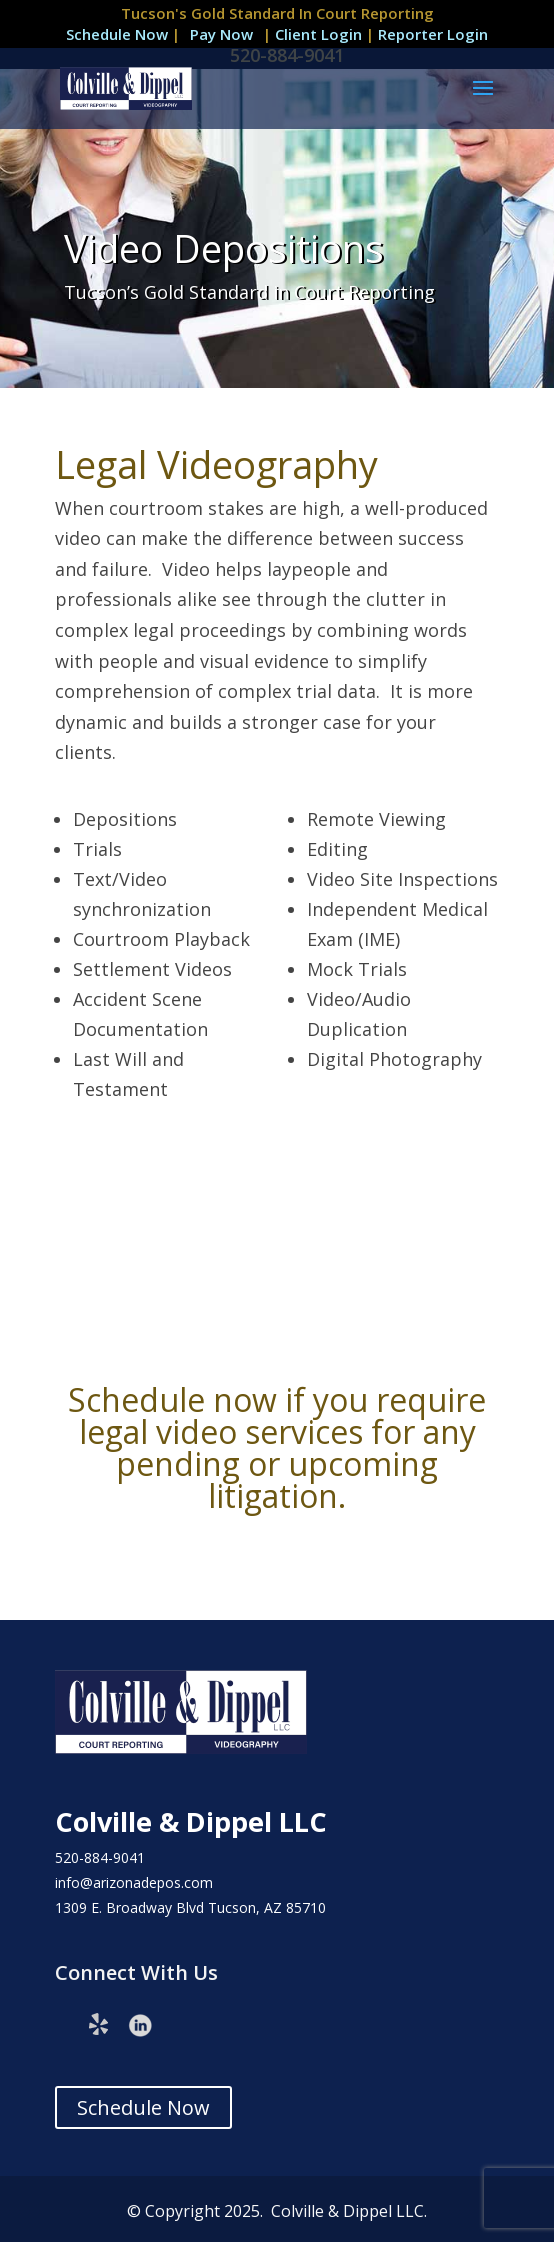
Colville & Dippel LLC (191, 1821)
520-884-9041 (100, 1857)
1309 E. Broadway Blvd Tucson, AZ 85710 (190, 1907)
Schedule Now (117, 34)
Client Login (320, 34)
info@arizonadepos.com (134, 1882)
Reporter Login (433, 34)
